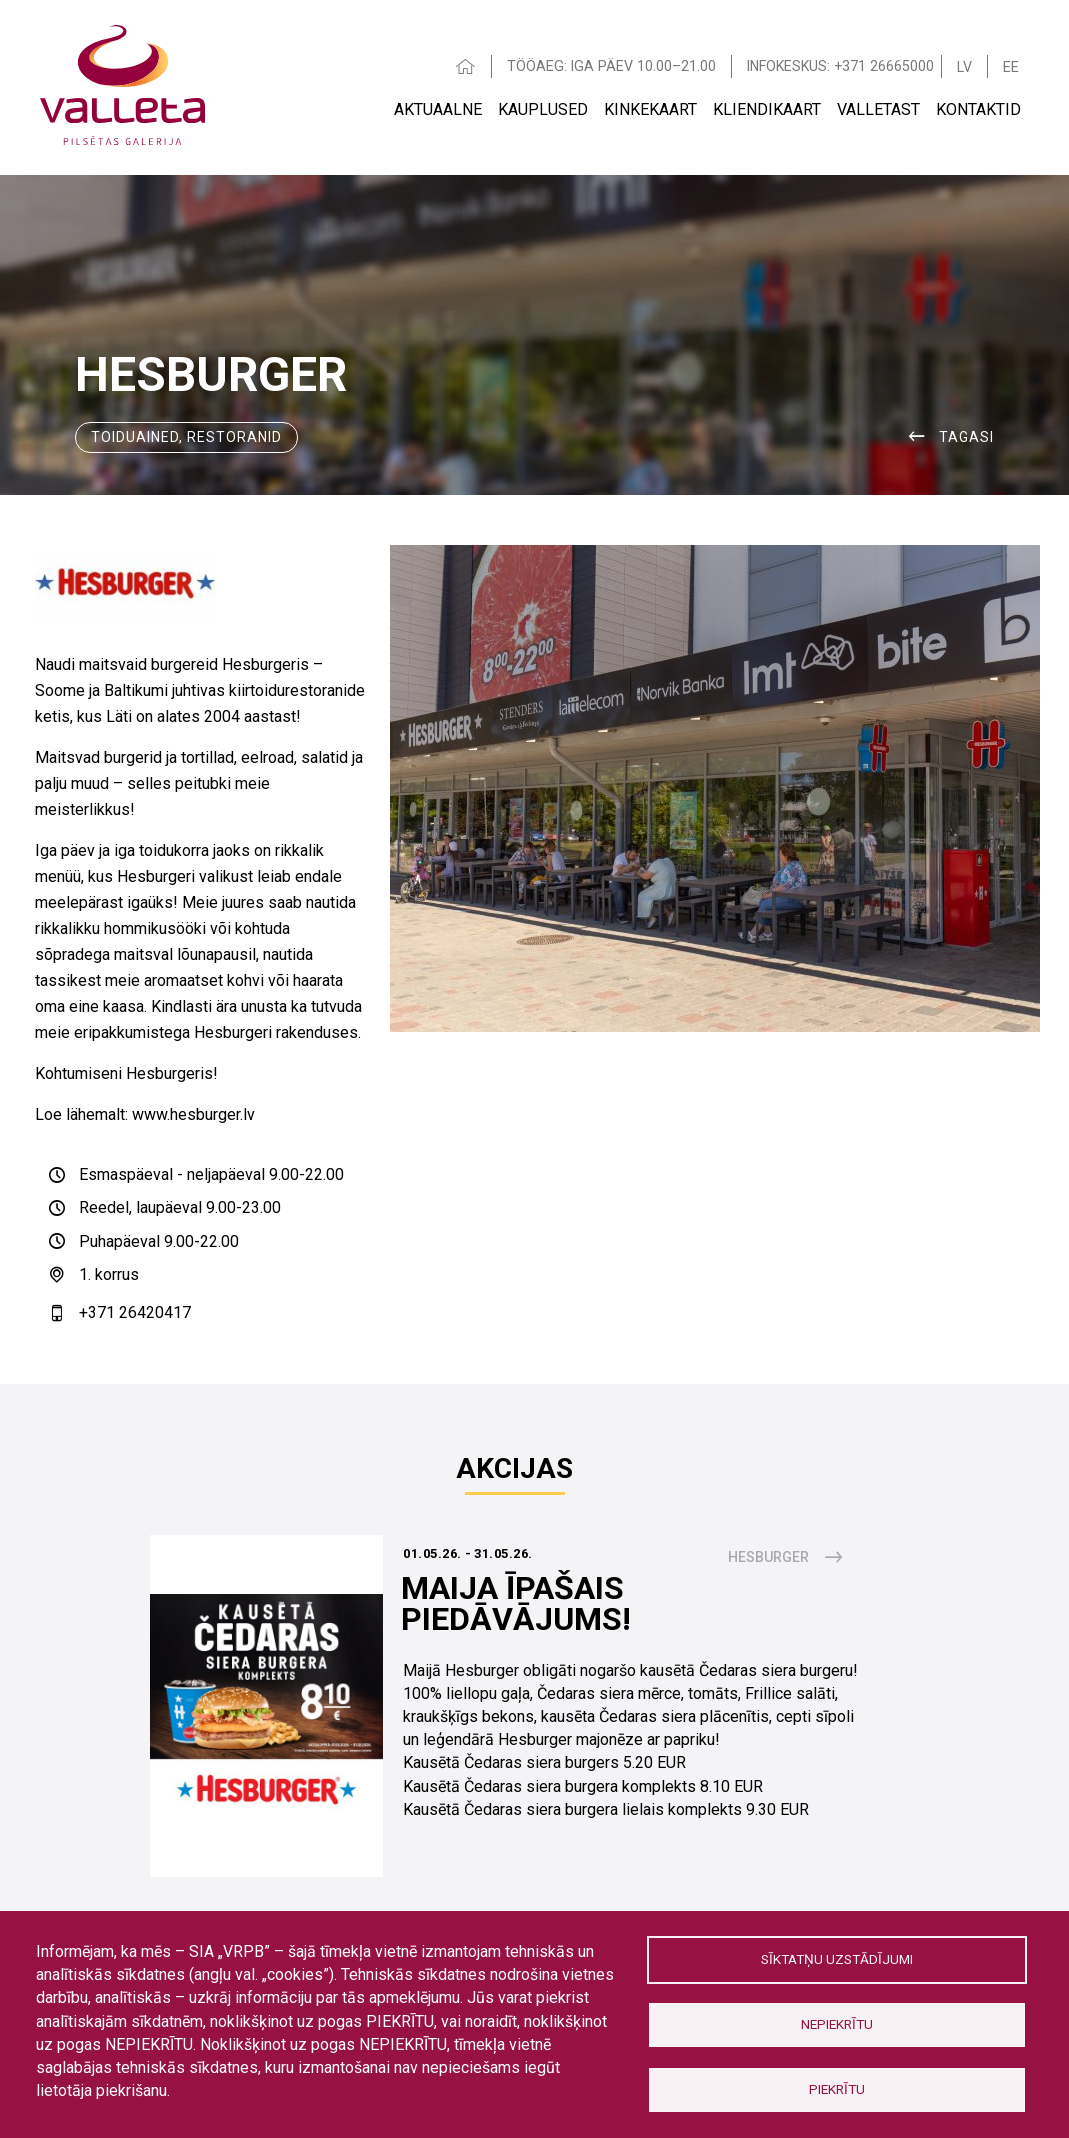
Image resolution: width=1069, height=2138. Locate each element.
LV (964, 67)
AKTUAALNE (438, 109)
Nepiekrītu (837, 2024)
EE (1011, 67)
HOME (466, 66)
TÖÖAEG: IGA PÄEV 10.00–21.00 (611, 66)
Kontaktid (978, 109)
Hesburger (768, 1557)
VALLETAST (878, 109)
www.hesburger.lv (193, 1114)
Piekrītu (837, 2089)
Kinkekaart (650, 109)
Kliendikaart (767, 109)
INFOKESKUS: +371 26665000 (840, 66)
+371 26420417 (135, 1312)
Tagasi (966, 437)
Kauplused (543, 109)
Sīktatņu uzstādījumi (837, 1959)
